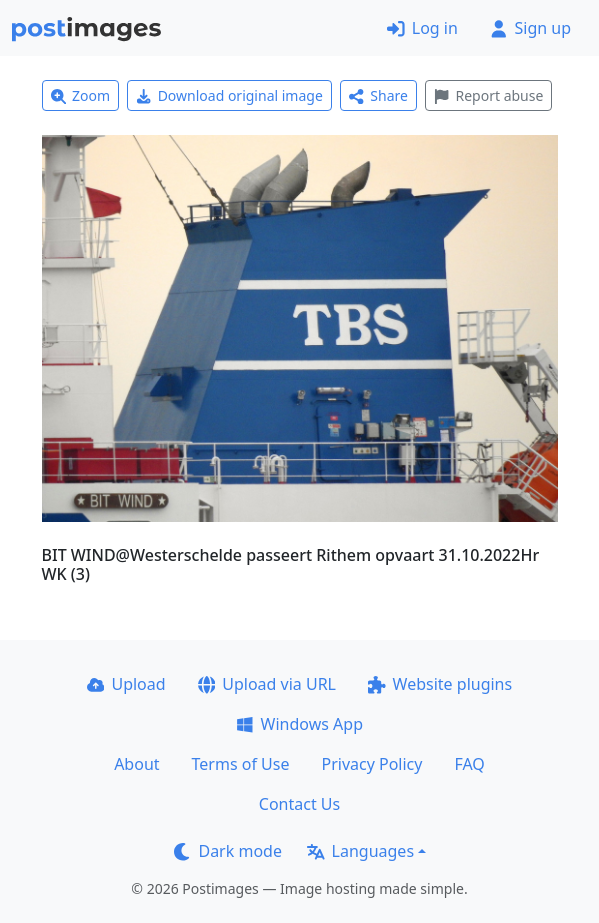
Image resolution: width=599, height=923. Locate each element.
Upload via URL (267, 684)
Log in (422, 28)
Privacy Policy (371, 764)
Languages (360, 851)
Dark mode (228, 851)
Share (378, 95)
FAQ (469, 764)
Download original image (229, 95)
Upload (126, 684)
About (136, 764)
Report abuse (488, 95)
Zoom (81, 95)
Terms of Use (241, 764)
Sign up (530, 28)
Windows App (299, 724)
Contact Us (299, 804)
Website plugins (440, 684)
